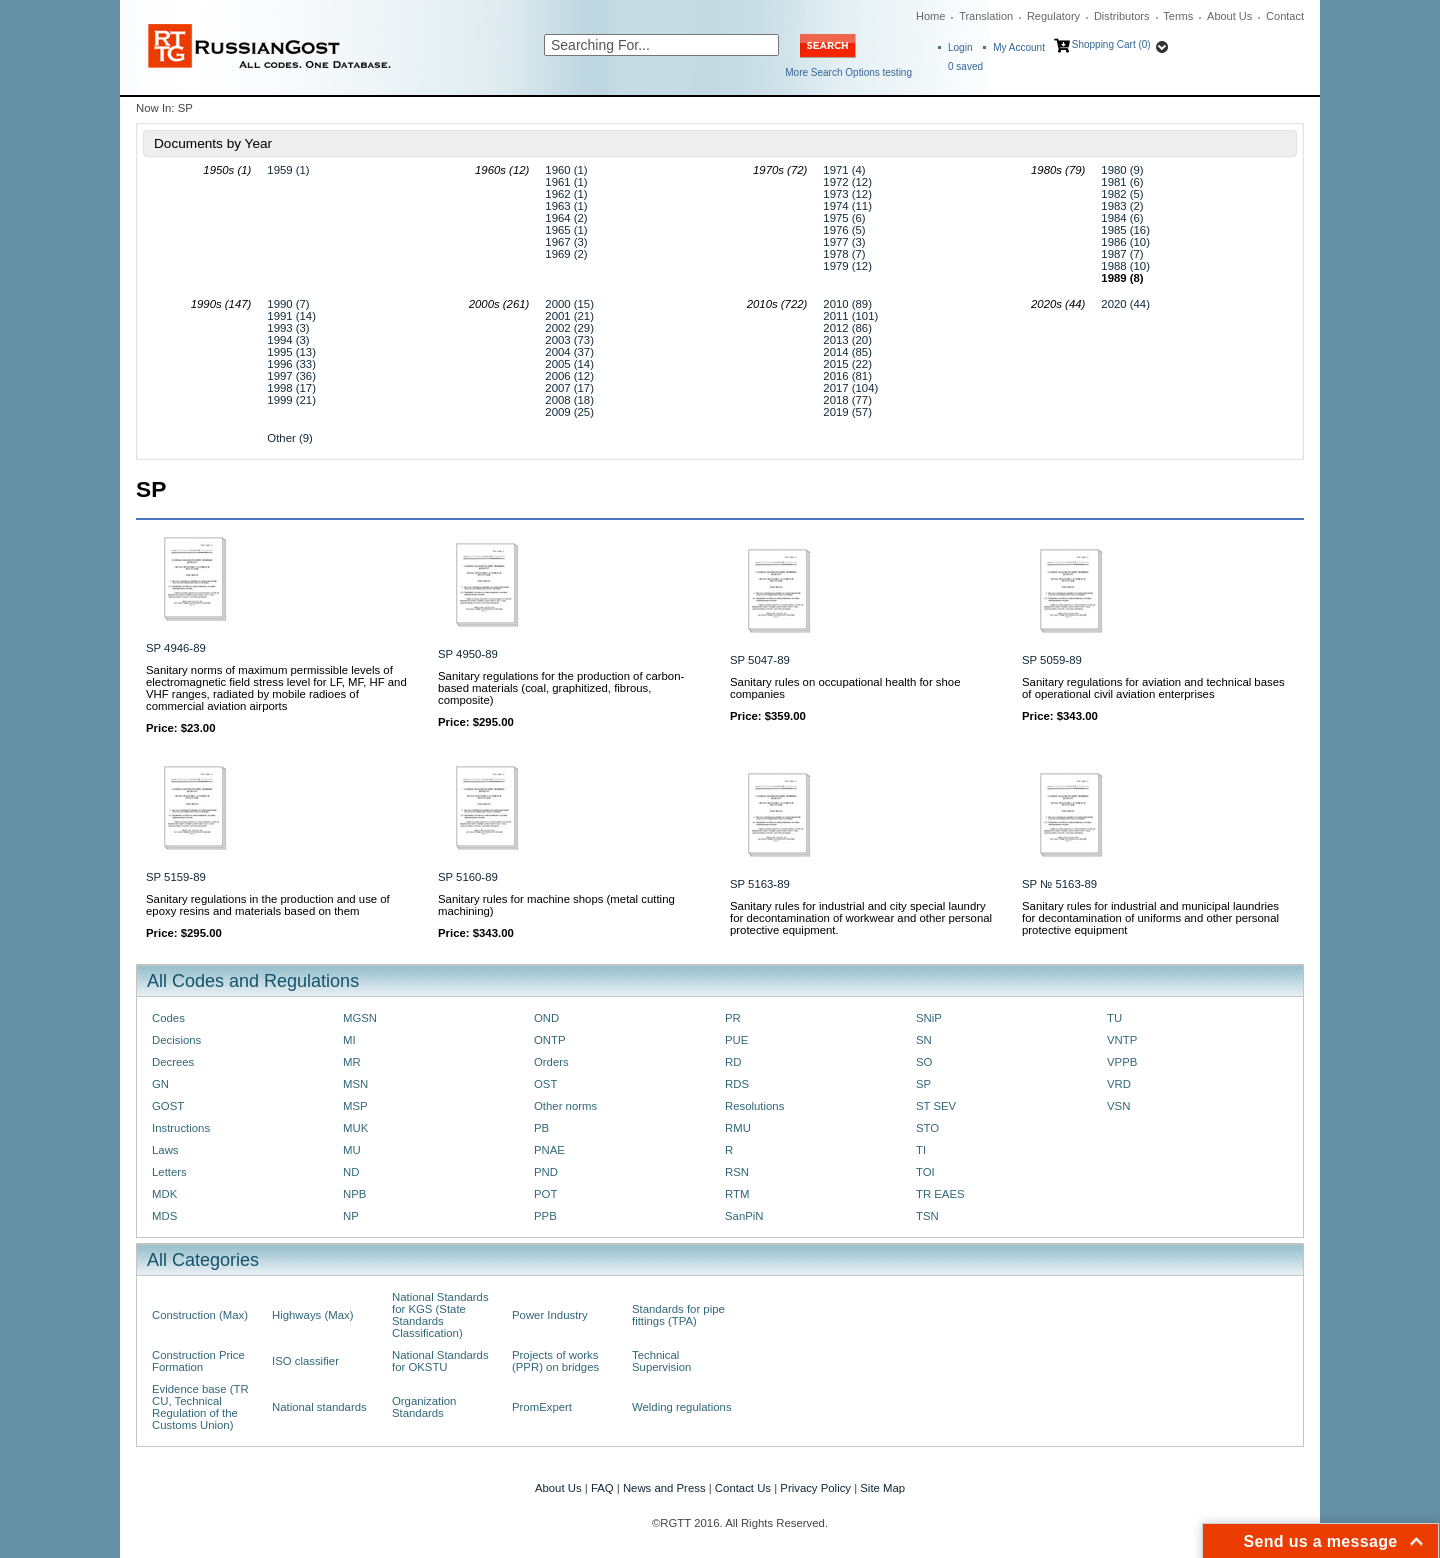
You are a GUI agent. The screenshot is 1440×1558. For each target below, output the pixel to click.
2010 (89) (847, 304)
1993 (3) (288, 328)
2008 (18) (569, 400)
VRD (1119, 1084)
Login (960, 47)
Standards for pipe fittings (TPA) (678, 1315)
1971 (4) (844, 170)
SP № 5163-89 (1059, 884)
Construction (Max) (200, 1315)
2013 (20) (847, 340)
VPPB (1122, 1062)
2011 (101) (850, 316)
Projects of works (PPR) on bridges (555, 1361)
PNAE (549, 1150)
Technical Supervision (661, 1361)
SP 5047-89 (760, 660)
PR (733, 1018)
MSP (355, 1106)
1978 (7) (844, 254)
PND (546, 1172)
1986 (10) (1125, 242)
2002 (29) (569, 328)
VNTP (1122, 1040)
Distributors (1122, 16)
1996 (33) (291, 364)
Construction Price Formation (198, 1361)
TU (1114, 1018)
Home (930, 16)
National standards (319, 1407)
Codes (168, 1018)
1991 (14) (291, 316)
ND (351, 1172)
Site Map (882, 1488)
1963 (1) (566, 206)
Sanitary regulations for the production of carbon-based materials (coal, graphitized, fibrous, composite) (561, 688)
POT (545, 1194)
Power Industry (550, 1315)
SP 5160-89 (468, 877)
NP (351, 1216)
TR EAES (940, 1194)
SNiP (929, 1018)
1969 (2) (566, 254)
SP (923, 1084)
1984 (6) (1122, 218)
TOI (925, 1172)
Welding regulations (682, 1407)
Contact (1285, 16)
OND (546, 1018)
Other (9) (289, 438)
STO (927, 1128)
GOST (168, 1106)
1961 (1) (566, 182)
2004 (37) (569, 352)
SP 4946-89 (176, 648)
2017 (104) (850, 388)
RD (733, 1062)
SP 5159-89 (176, 877)
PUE (736, 1040)
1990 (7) (288, 304)
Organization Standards (424, 1407)
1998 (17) (291, 388)
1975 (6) (844, 218)
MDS (164, 1216)
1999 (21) (291, 400)
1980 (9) (1122, 170)
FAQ (602, 1488)
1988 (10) (1125, 266)
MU (352, 1150)
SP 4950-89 (468, 654)
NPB (354, 1194)
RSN (737, 1172)
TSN (927, 1216)
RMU (738, 1128)
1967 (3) (566, 242)
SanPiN (744, 1216)
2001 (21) (569, 316)
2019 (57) (847, 412)
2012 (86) (847, 328)
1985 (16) (1125, 230)
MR (352, 1062)
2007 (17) (569, 388)
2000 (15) (569, 304)
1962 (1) (566, 194)
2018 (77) (847, 400)
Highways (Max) (312, 1315)
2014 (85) (847, 352)
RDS (737, 1084)
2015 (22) (847, 364)
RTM (737, 1194)
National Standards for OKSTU (440, 1361)
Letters (169, 1172)
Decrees (173, 1062)
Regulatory (1053, 16)
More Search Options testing (848, 72)
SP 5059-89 (1052, 660)
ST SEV (936, 1106)
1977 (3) (844, 242)
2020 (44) (1125, 304)
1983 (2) (1122, 206)
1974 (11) (847, 206)
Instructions (181, 1128)
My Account (1019, 47)
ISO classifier (305, 1361)
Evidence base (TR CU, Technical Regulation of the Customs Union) (200, 1407)
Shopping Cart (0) (1111, 44)
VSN (1118, 1106)
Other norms (565, 1106)
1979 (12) (847, 266)
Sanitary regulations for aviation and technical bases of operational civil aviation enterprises (1153, 688)
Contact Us (743, 1488)
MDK (164, 1194)
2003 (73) (569, 340)
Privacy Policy (815, 1488)
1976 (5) (844, 230)
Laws (165, 1150)
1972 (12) (847, 182)
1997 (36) (291, 376)
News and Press (664, 1488)
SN (924, 1040)
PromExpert (542, 1407)
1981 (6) (1122, 182)
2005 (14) (569, 364)
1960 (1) (566, 170)
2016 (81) (847, 376)
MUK (355, 1128)
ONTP (550, 1040)
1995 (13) (291, 352)
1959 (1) (288, 170)
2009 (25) (569, 412)
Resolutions (754, 1106)
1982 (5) (1122, 194)
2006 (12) (569, 376)
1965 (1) (566, 230)
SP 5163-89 (760, 884)
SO (924, 1062)
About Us (1229, 16)
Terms (1178, 16)
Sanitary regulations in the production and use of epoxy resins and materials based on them (268, 905)
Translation (986, 16)
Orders (551, 1062)
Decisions (176, 1040)
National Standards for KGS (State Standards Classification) (440, 1315)
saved (965, 66)
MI (349, 1040)
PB (541, 1128)
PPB (545, 1216)
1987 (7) (1122, 254)
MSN (355, 1084)
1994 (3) (288, 340)
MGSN (360, 1018)
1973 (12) (847, 194)
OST (545, 1084)
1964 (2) (566, 218)
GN (160, 1084)
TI (921, 1150)
